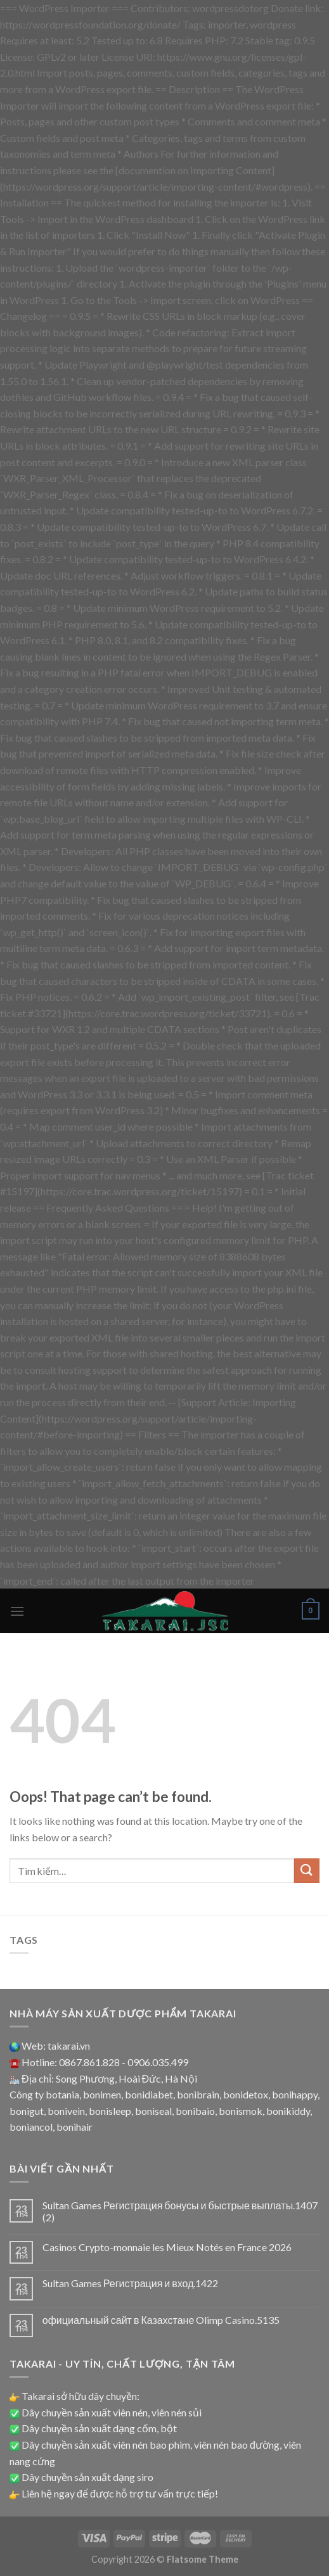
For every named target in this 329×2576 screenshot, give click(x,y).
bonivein (66, 2111)
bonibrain (198, 2094)
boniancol (31, 2127)
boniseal (153, 2111)
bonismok (240, 2111)
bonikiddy (288, 2111)
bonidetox (245, 2094)
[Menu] (17, 1611)
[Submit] (306, 1870)
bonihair (74, 2127)
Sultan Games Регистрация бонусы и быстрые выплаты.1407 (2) (180, 2211)
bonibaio (195, 2111)
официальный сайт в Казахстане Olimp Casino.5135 (161, 2320)
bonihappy (295, 2094)
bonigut (27, 2111)
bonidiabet (149, 2094)
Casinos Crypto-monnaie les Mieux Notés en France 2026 (167, 2247)
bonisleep (110, 2111)
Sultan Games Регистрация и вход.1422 (130, 2283)
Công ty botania (44, 2094)
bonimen (102, 2094)
